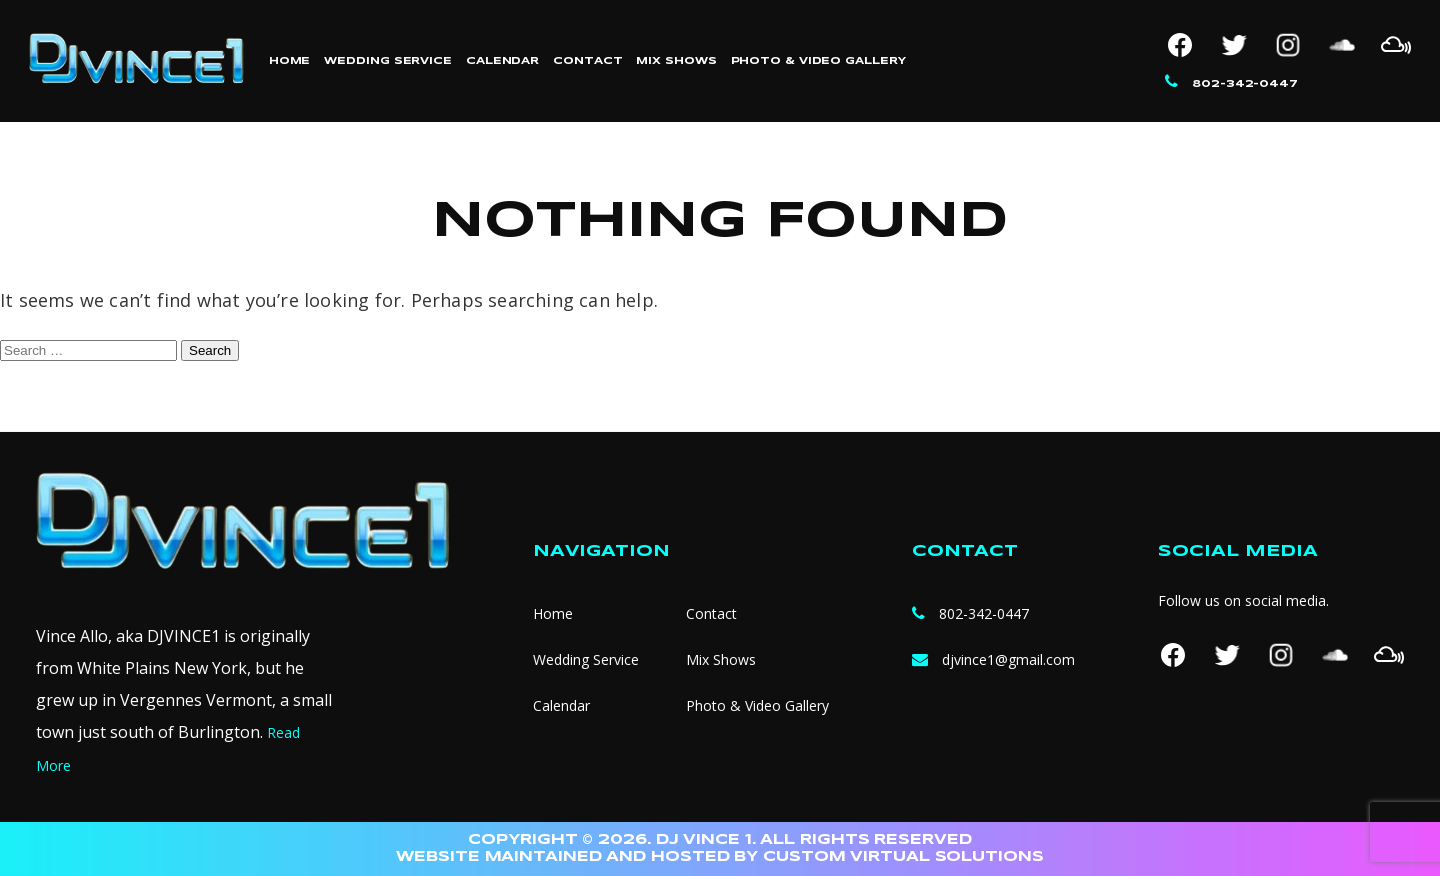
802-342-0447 (1245, 84)
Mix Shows (676, 61)
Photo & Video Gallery (818, 61)
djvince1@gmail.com (1008, 659)
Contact (587, 61)
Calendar (502, 61)
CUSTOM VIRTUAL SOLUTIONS (903, 857)
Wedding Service (388, 61)
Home (290, 61)
